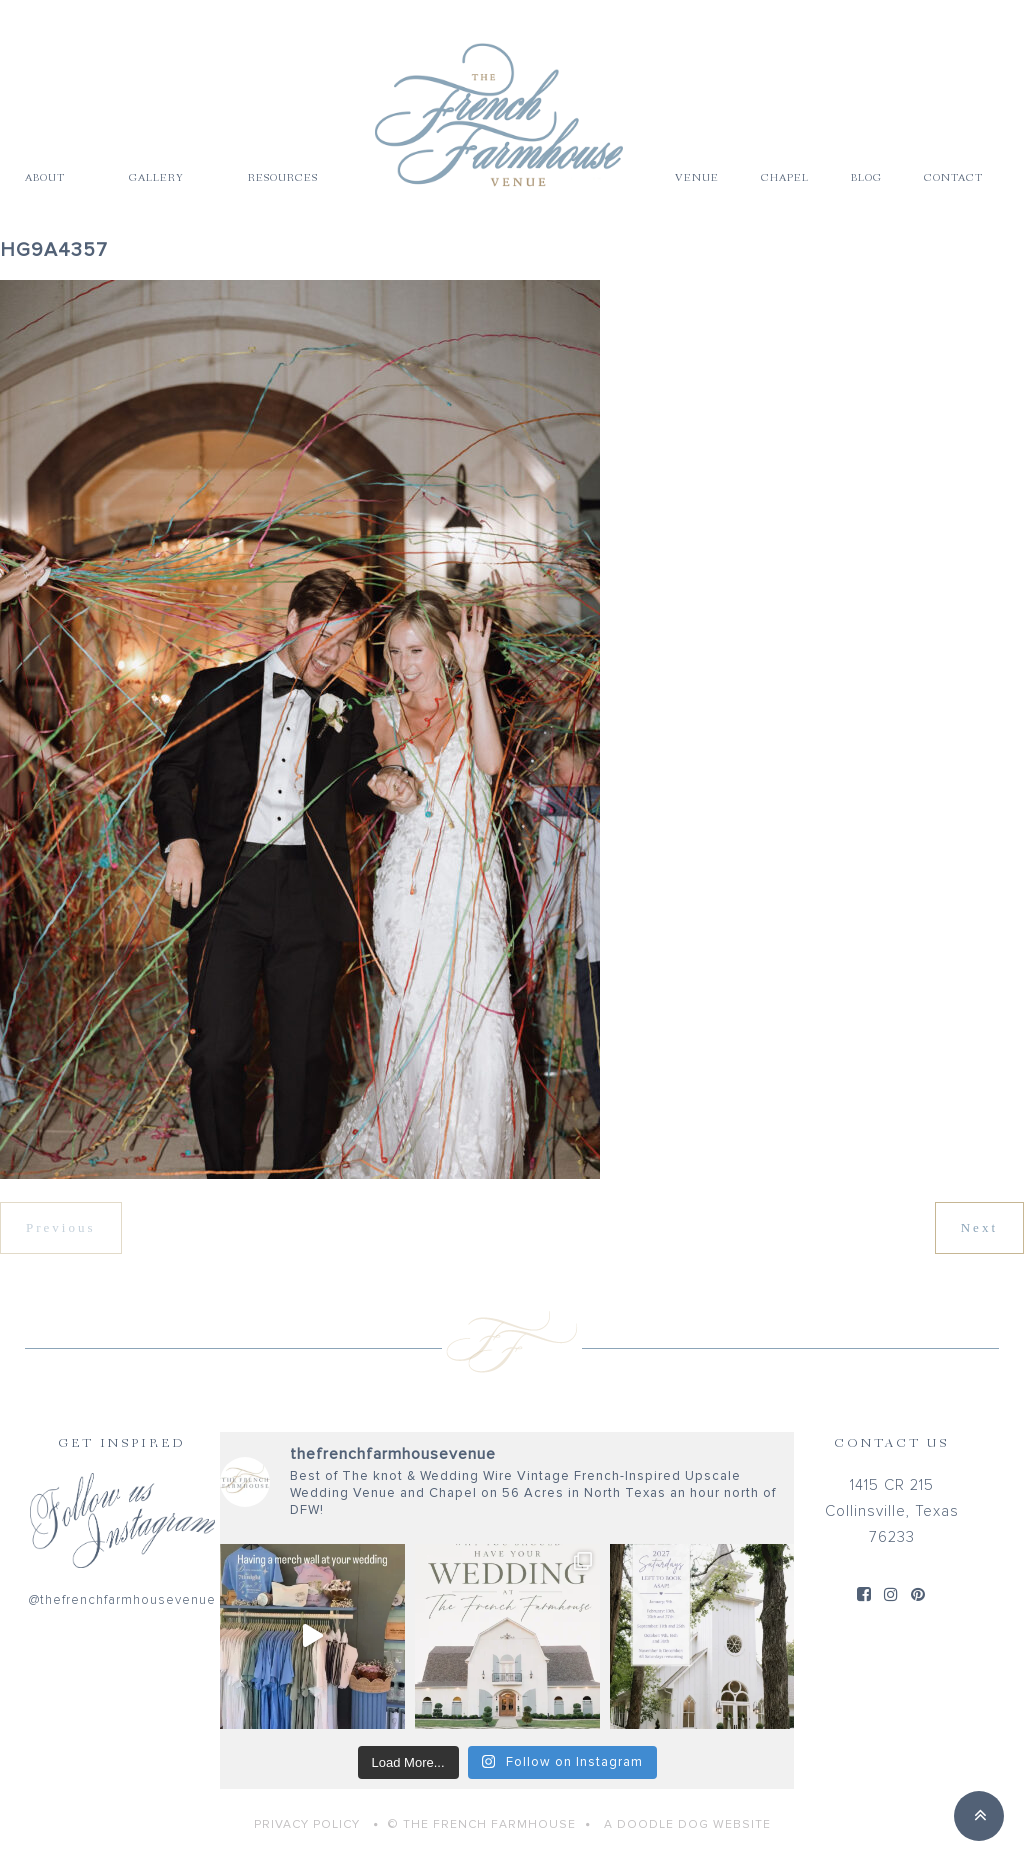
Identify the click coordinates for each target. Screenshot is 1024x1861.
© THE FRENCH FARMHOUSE (482, 1825)
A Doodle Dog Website (687, 1825)
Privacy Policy (307, 1825)
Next (979, 1227)
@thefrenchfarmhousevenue (122, 1600)
